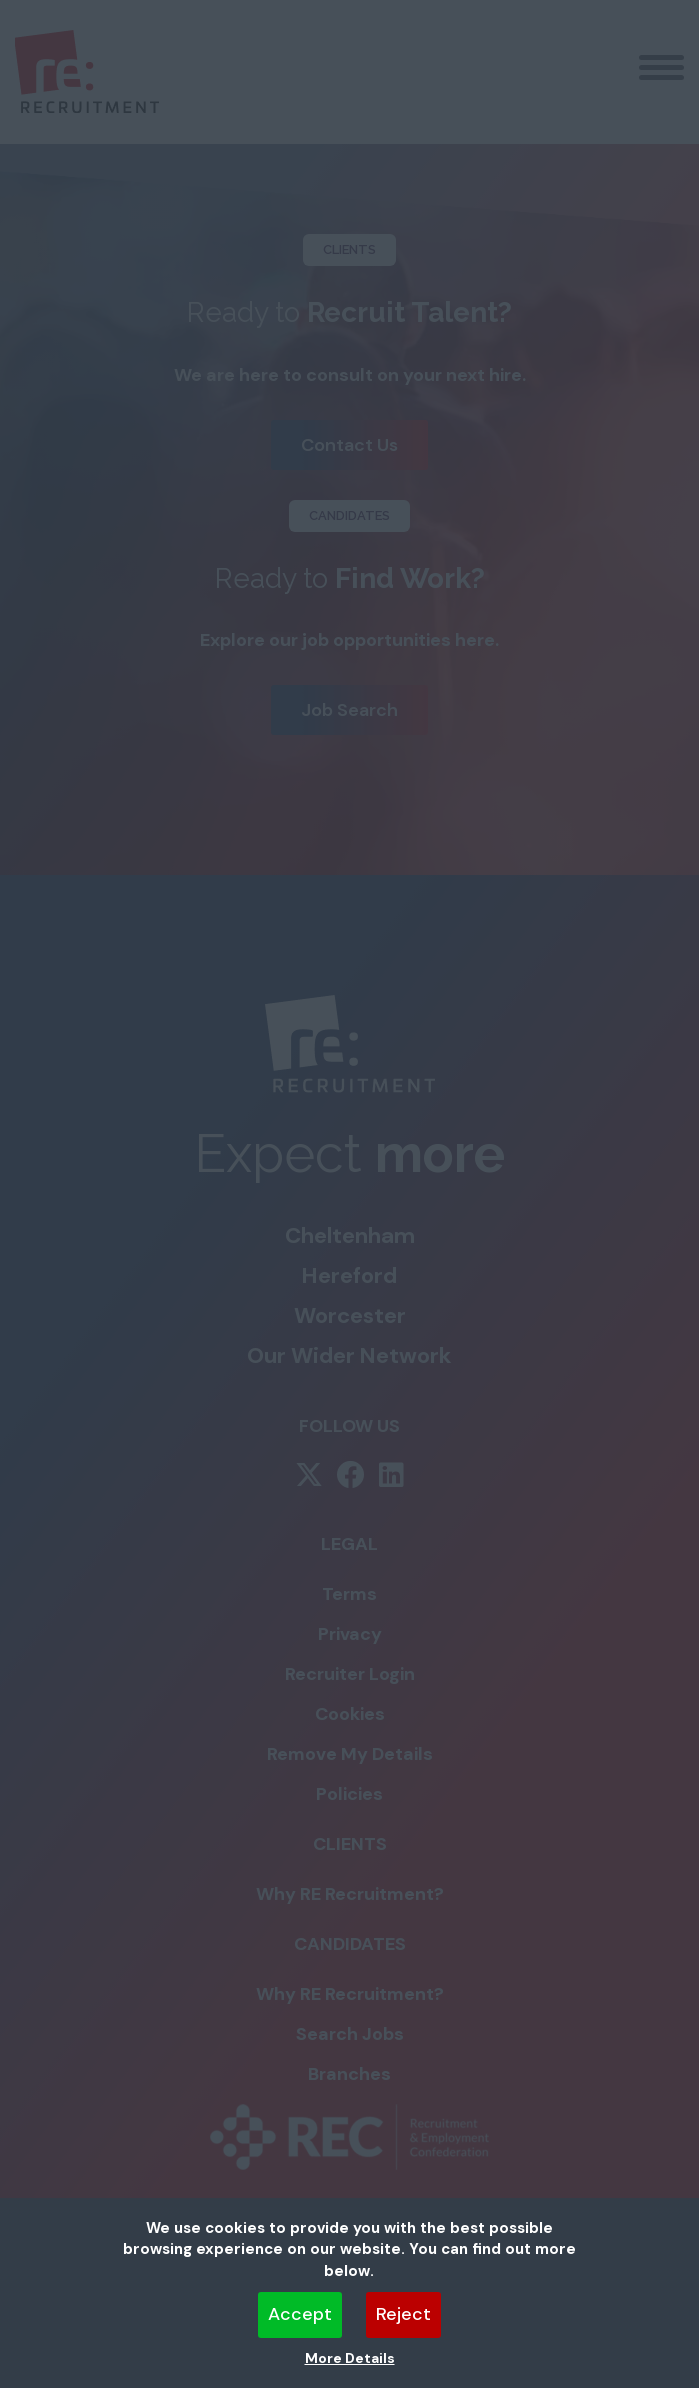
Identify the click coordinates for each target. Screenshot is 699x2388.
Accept (300, 2314)
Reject (403, 2314)
